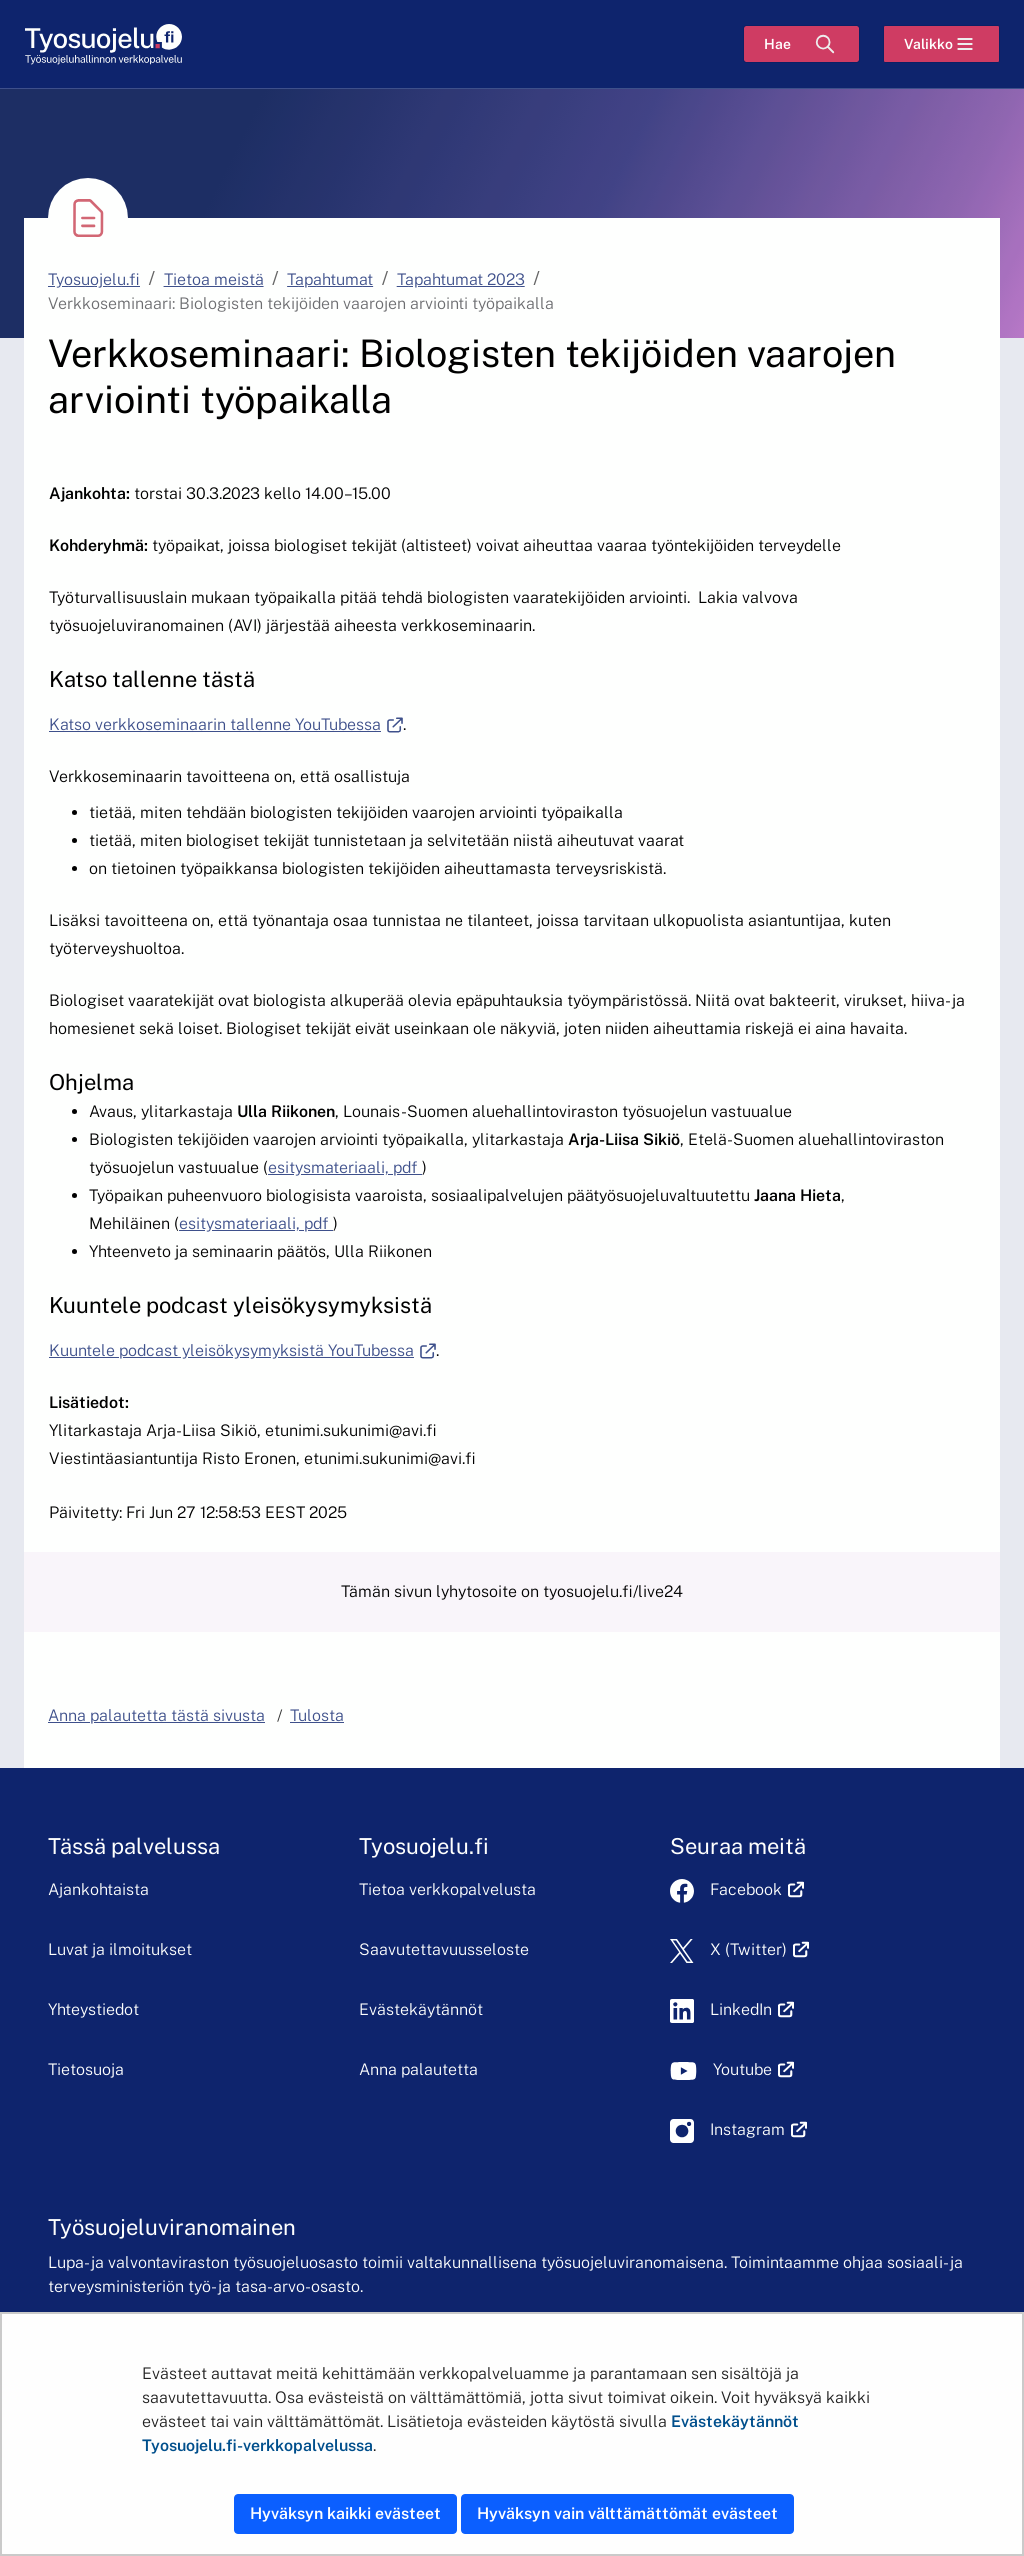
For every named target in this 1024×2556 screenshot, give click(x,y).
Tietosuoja (86, 2069)
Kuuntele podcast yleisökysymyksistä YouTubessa (242, 1350)
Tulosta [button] (317, 1715)
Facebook (757, 1889)
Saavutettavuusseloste (444, 1949)
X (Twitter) (759, 1949)
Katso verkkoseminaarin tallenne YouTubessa (226, 724)
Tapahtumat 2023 (461, 279)
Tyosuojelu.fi (94, 279)
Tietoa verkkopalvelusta (447, 1889)
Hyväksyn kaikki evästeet (345, 2513)
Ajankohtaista (98, 1889)
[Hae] (801, 44)
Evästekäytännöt (421, 2009)
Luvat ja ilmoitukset (120, 1949)
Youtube (753, 2069)
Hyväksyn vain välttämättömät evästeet (627, 2513)
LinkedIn (752, 2009)
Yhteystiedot (93, 2009)
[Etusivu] (103, 44)
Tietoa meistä (214, 279)
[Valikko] (941, 44)
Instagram (758, 2129)
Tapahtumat (330, 279)
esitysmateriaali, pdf (345, 1167)
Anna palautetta (418, 2069)
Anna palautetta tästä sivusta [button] (156, 1715)
